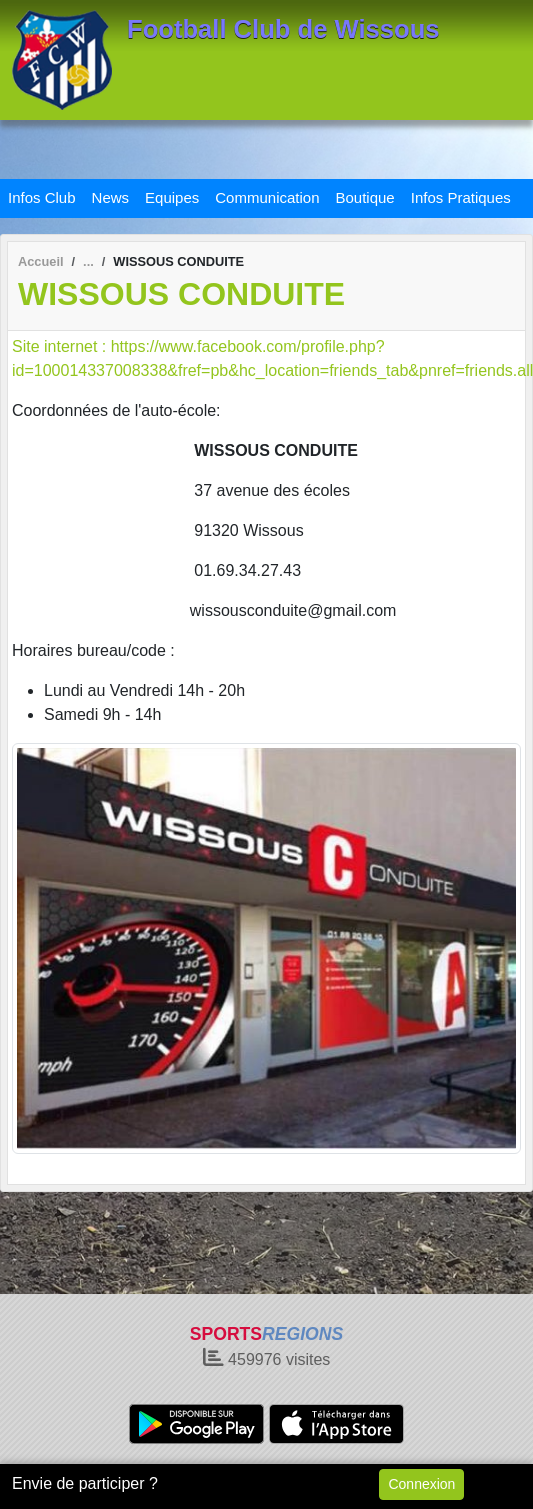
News (111, 197)
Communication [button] (267, 197)
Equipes (172, 197)
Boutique (365, 197)
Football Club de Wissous (283, 29)
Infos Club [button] (42, 197)
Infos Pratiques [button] (461, 197)
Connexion (421, 1484)
